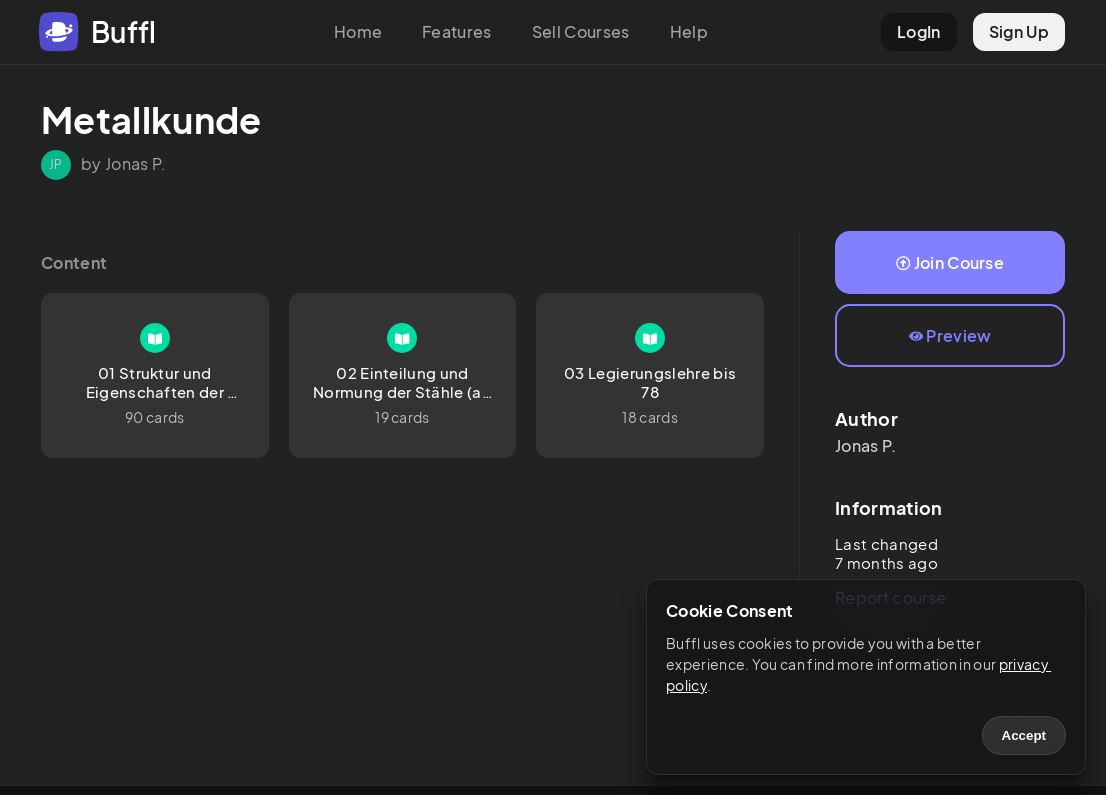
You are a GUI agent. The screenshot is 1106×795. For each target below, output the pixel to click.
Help (689, 31)
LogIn (919, 31)
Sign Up (1019, 31)
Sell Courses (581, 31)
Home (358, 31)
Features (457, 31)
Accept (1024, 735)
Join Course (950, 262)
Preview (950, 335)
